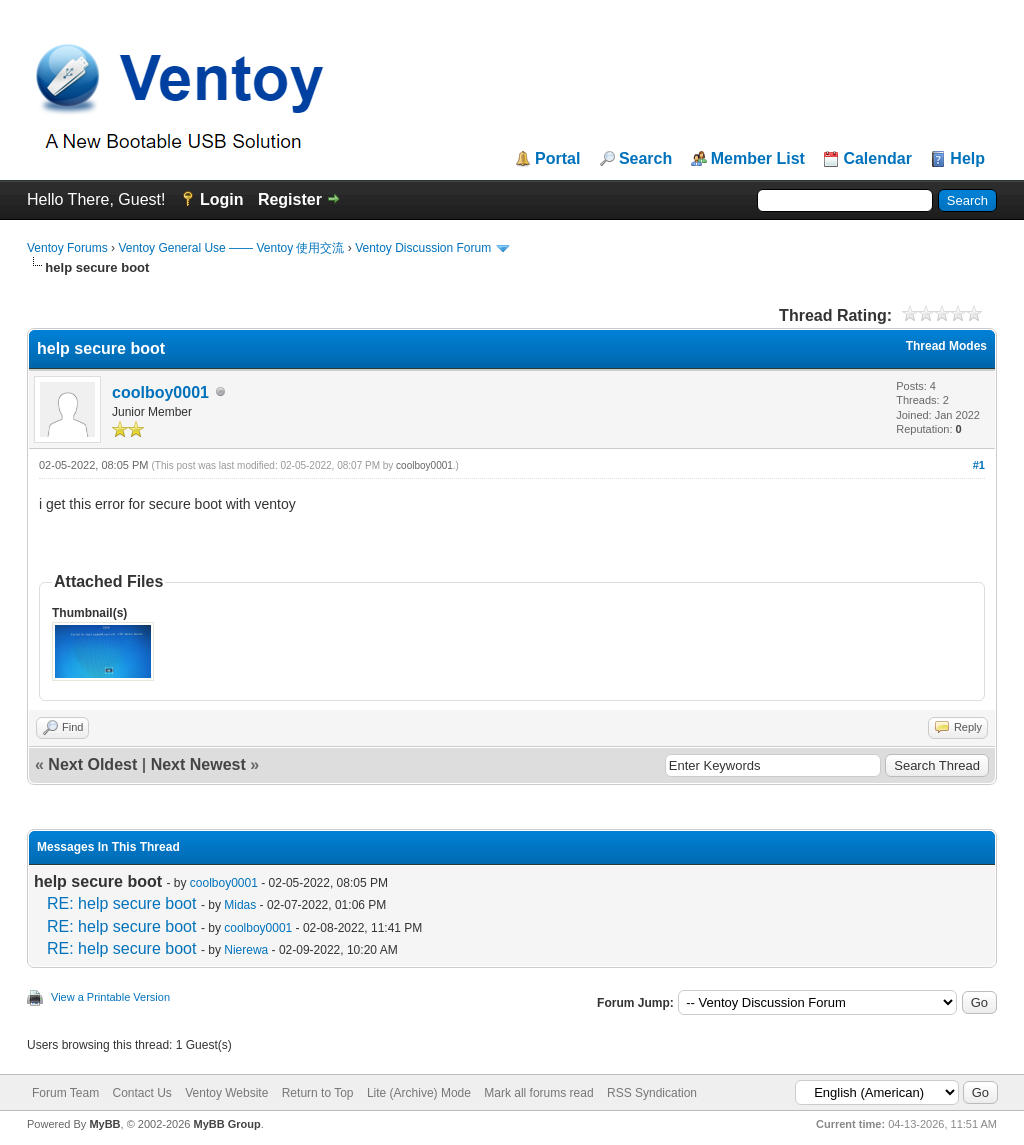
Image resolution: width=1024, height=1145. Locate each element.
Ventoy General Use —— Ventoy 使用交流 (231, 248)
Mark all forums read (538, 1093)
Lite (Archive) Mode (419, 1093)
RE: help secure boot (121, 903)
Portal (557, 159)
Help (967, 159)
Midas (240, 905)
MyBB (104, 1124)
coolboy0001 (160, 392)
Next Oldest (92, 764)
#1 (979, 465)
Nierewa (246, 950)
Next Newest (198, 764)
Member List (758, 159)
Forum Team (65, 1093)
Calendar (877, 159)
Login (222, 199)
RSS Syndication (652, 1093)
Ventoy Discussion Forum (423, 248)
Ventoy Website (226, 1093)
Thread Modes (946, 346)
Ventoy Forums (67, 248)
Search (645, 159)
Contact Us (141, 1093)
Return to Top (318, 1093)
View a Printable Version (110, 997)
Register (290, 199)
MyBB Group (226, 1124)
